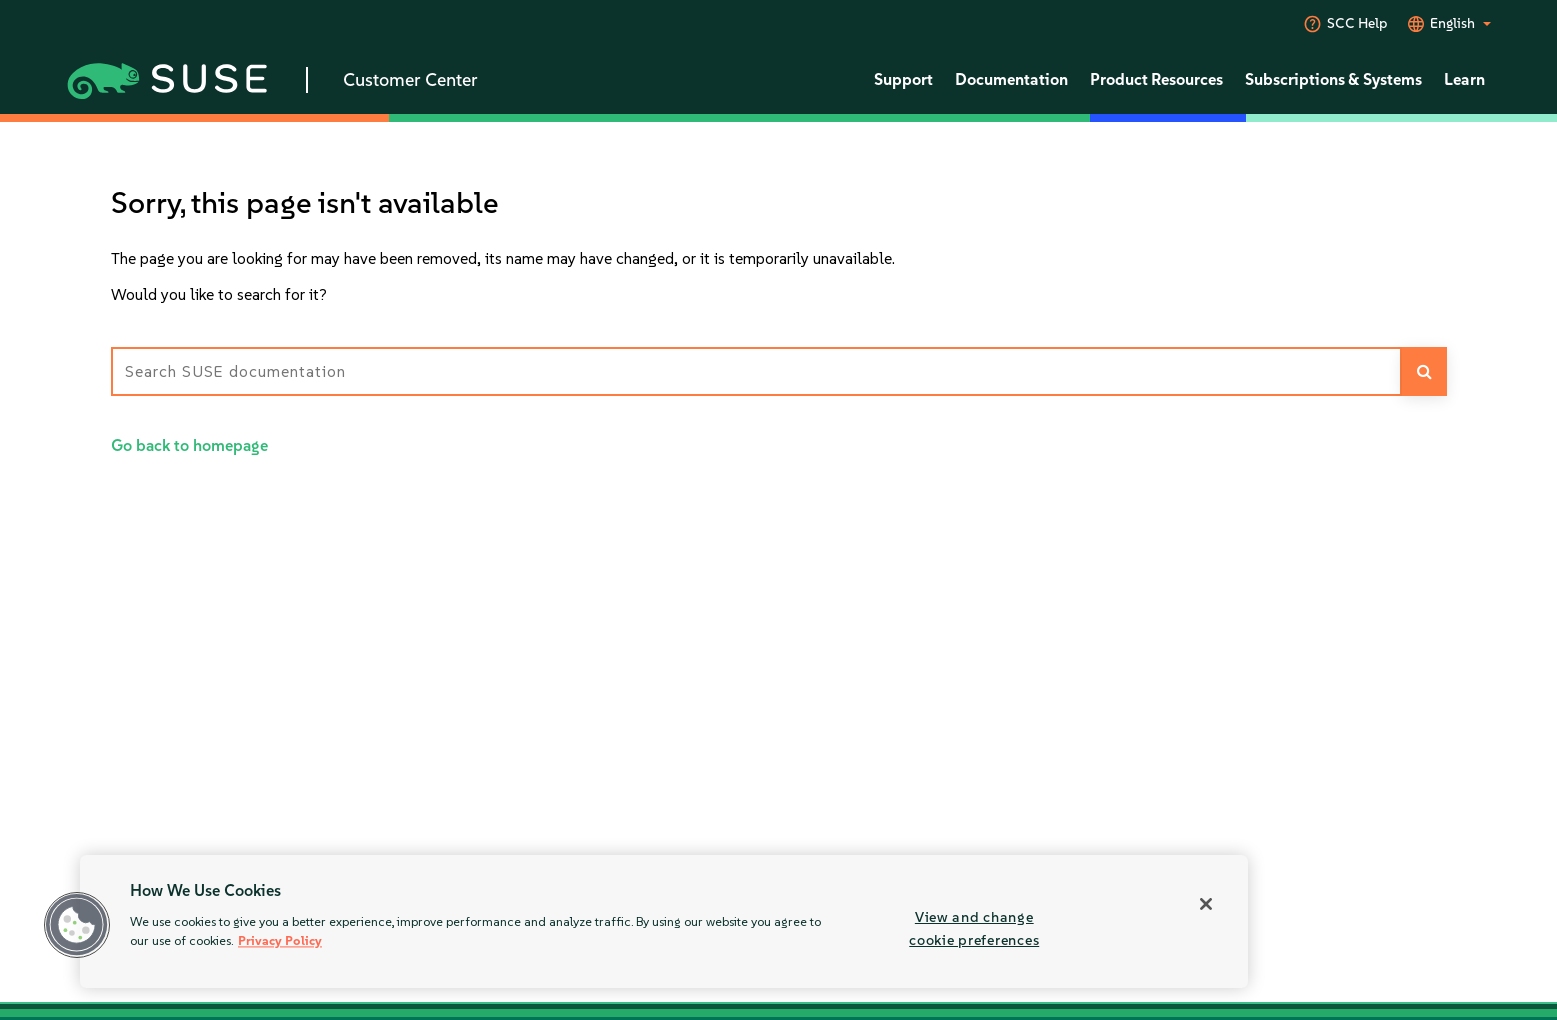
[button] (77, 925)
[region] (664, 921)
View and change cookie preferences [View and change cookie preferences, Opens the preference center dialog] (974, 928)
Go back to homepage (189, 445)
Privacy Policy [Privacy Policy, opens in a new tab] (280, 941)
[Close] (1206, 904)
